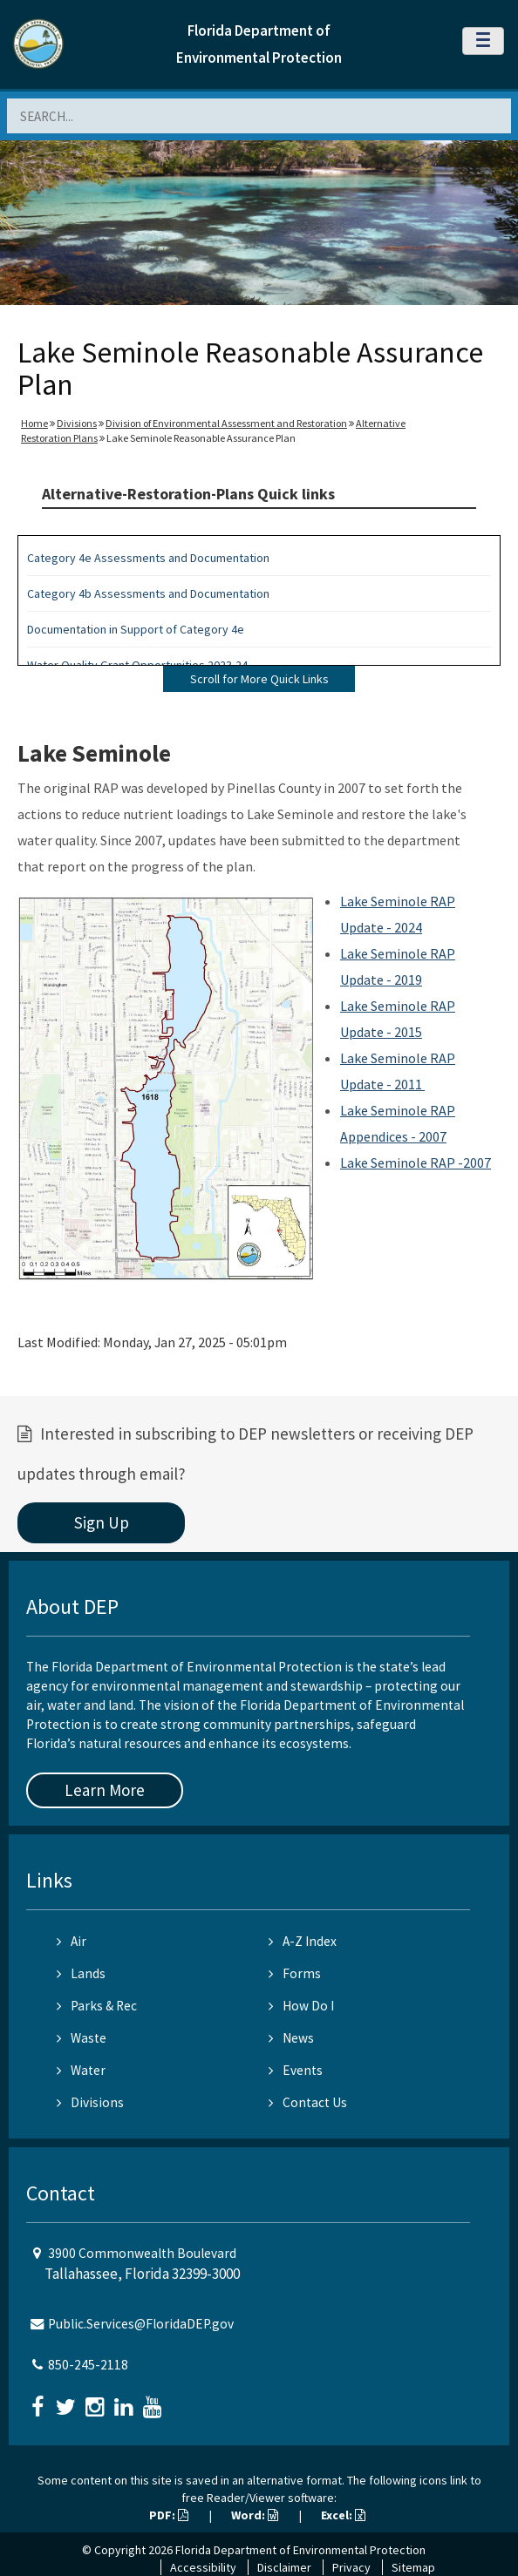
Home (34, 423)
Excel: (343, 2515)
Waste (81, 2038)
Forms (295, 1973)
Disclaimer (284, 2567)
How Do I (301, 2005)
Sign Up (101, 1522)
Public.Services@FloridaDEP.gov (141, 2323)
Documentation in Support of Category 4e (135, 629)
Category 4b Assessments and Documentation (148, 593)
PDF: (168, 2515)
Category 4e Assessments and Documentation (148, 558)
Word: (254, 2515)
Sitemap (413, 2567)
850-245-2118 (88, 2364)
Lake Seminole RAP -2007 (415, 1162)
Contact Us (308, 2102)
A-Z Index (303, 1941)
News (291, 2038)
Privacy (351, 2567)
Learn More (105, 1789)
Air (71, 1941)
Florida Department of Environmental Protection (300, 2550)
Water (81, 2070)
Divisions (77, 423)
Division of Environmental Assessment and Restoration (226, 423)
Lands (81, 1973)
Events (296, 2070)
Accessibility (203, 2567)
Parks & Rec (97, 2005)
